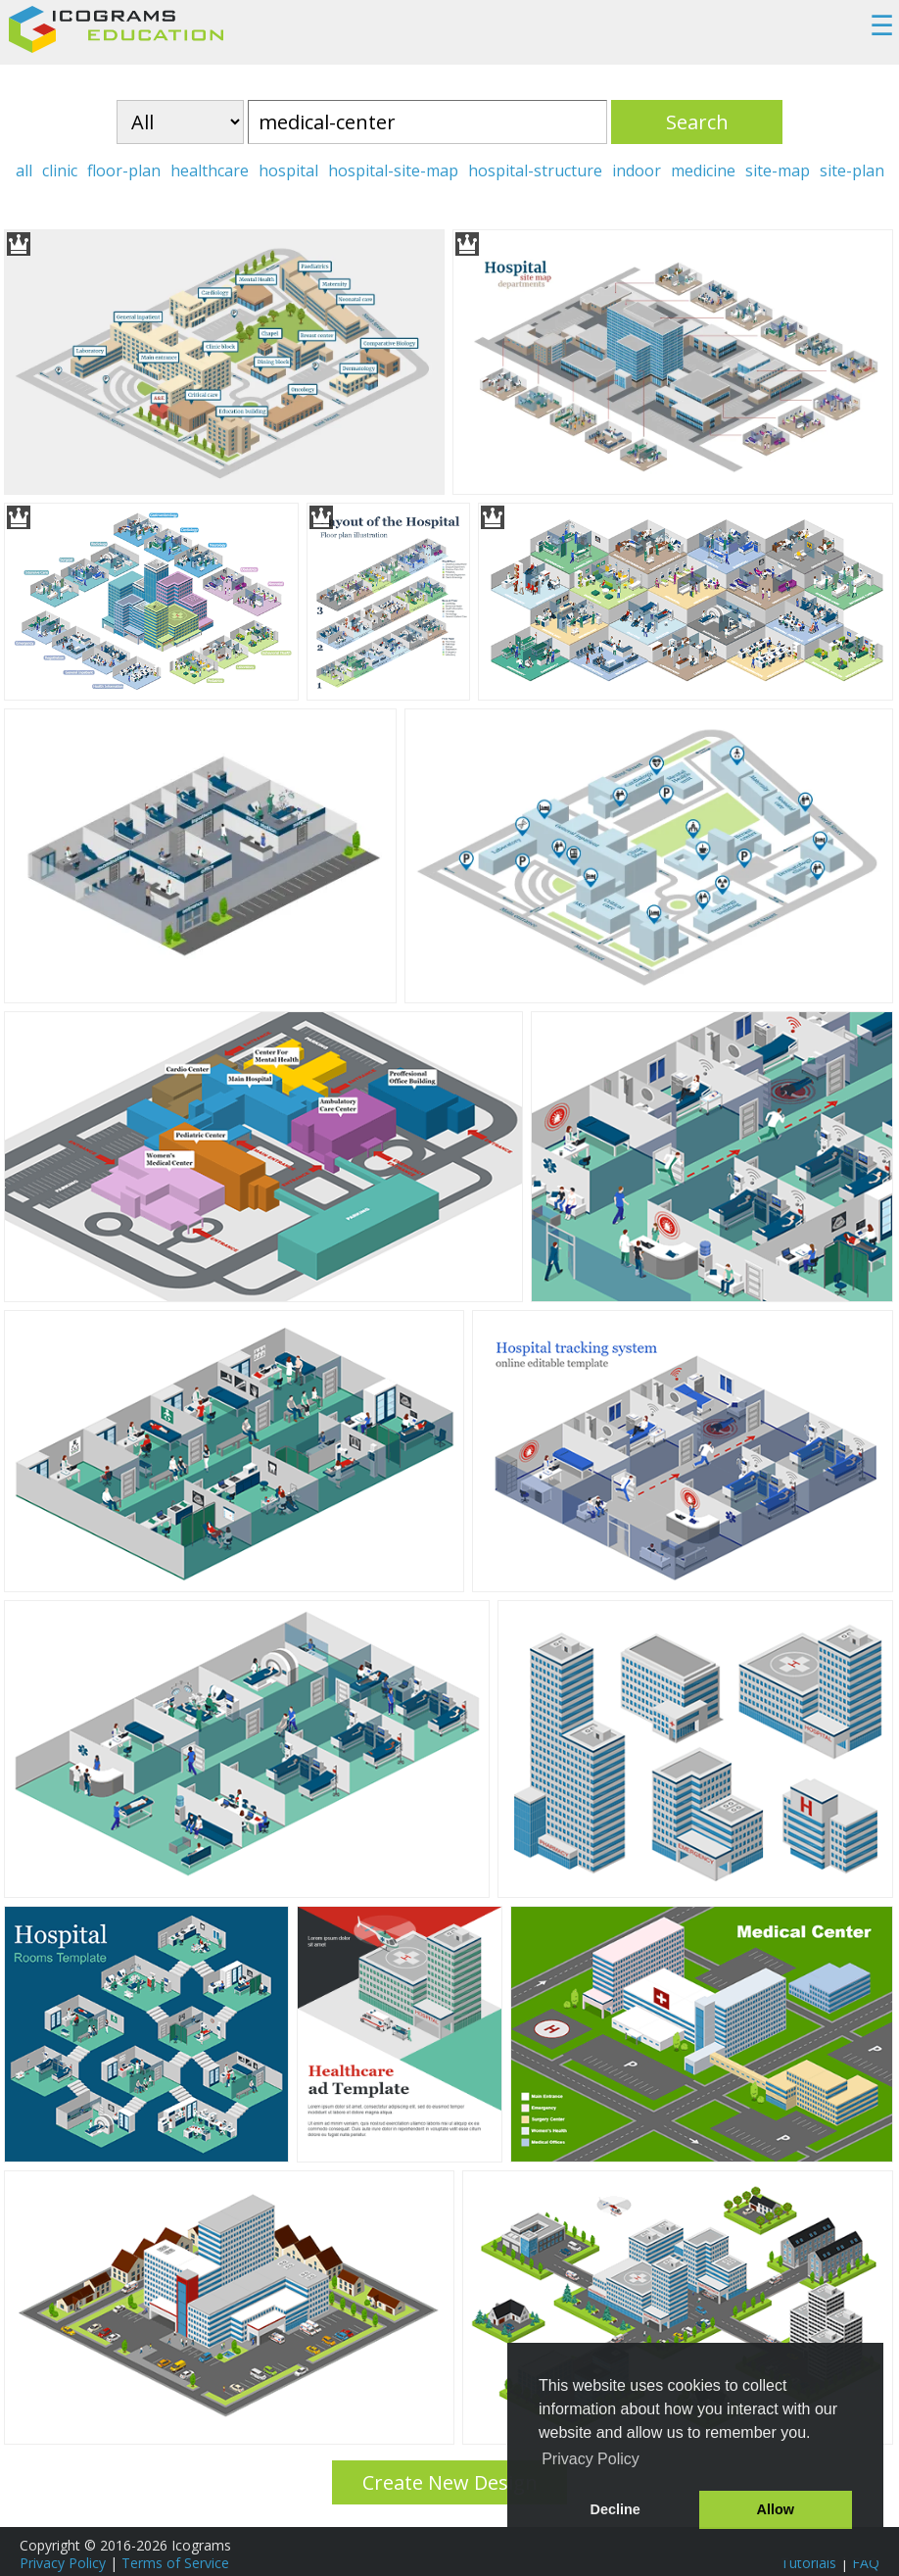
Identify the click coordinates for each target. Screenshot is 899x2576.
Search (697, 122)
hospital (288, 170)
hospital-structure (535, 170)
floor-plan (124, 170)
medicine (703, 170)
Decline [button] (615, 2509)
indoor (636, 170)
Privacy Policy (63, 2562)
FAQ (865, 2562)
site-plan (852, 170)
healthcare (209, 170)
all (24, 170)
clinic (59, 170)
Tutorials (808, 2562)
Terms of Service (175, 2562)
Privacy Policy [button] (590, 2459)
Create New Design (450, 2482)
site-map (777, 170)
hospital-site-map (393, 170)
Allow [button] (775, 2509)
